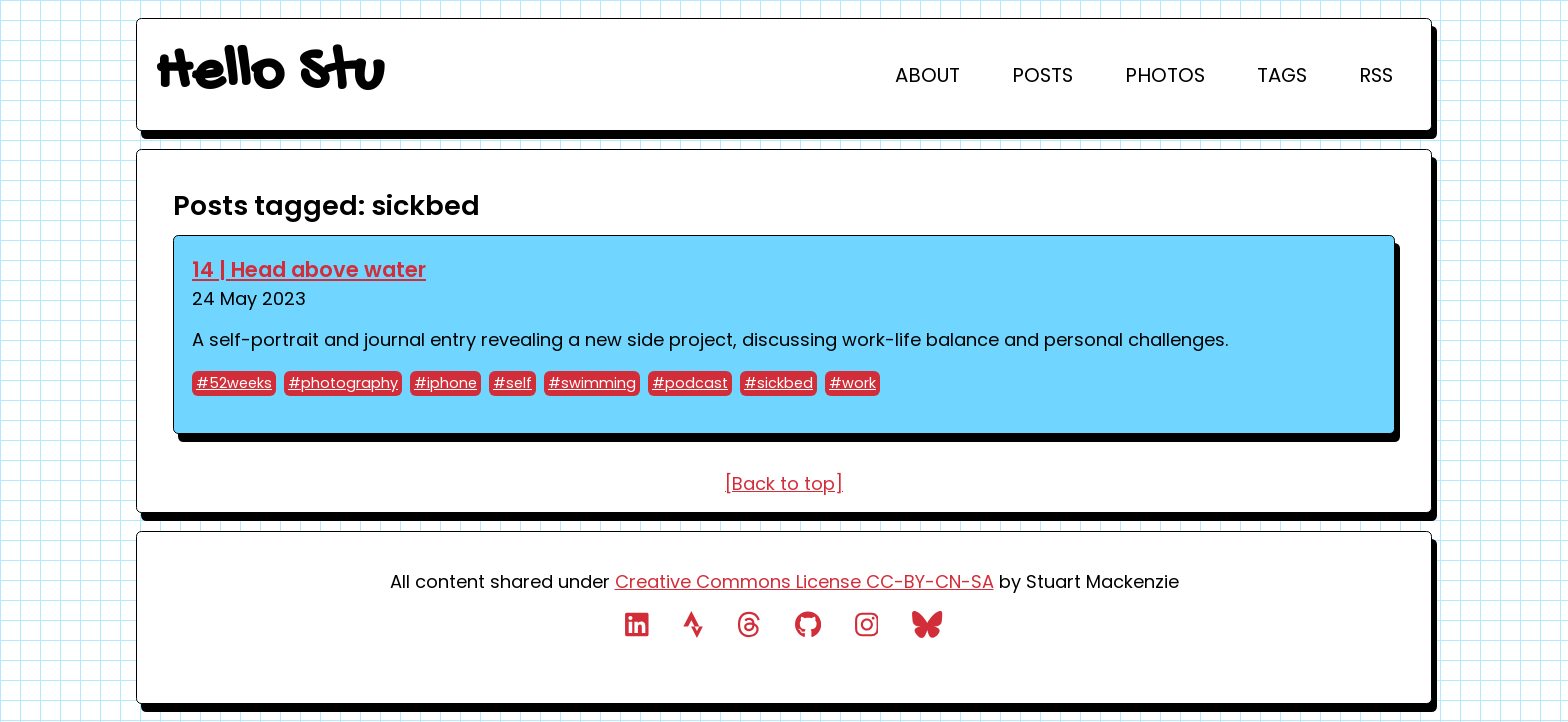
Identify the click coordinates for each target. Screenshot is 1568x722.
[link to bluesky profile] (927, 628)
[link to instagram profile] (866, 628)
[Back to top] (784, 483)
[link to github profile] (807, 628)
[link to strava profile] (693, 628)
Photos (1165, 75)
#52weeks (234, 383)
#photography (343, 383)
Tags (1282, 75)
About (927, 75)
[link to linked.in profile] (637, 628)
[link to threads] (749, 628)
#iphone (445, 383)
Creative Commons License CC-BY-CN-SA (804, 581)
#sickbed (778, 383)
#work (852, 383)
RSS (1376, 75)
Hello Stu (269, 74)
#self (512, 383)
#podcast (690, 383)
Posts (1042, 75)
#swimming (592, 383)
